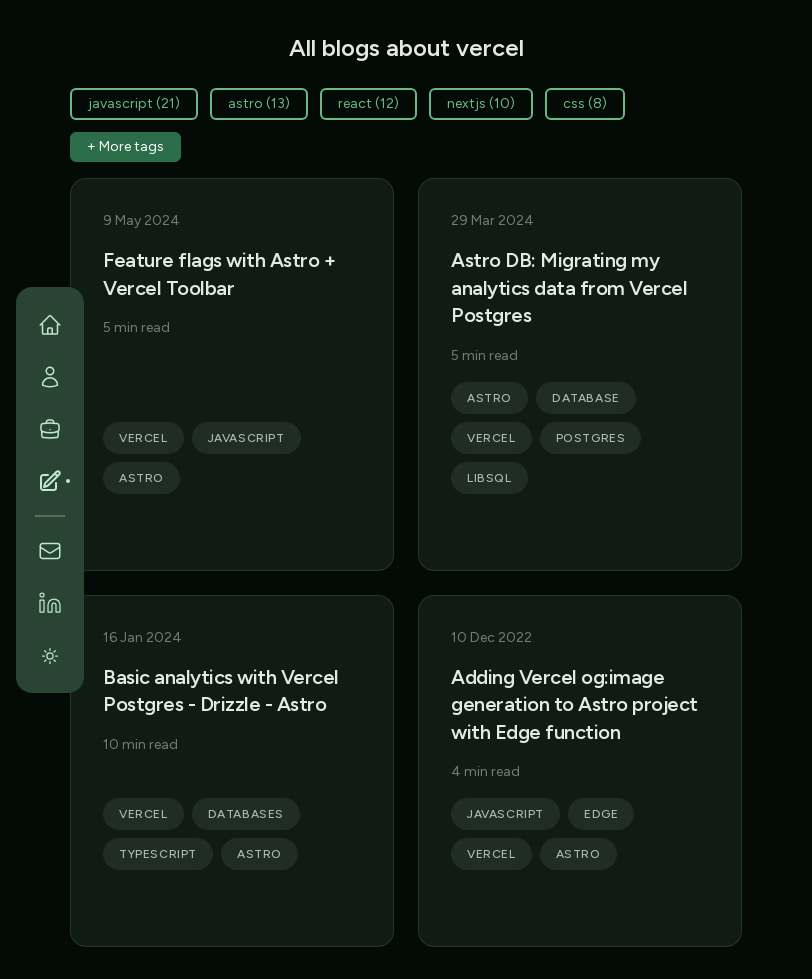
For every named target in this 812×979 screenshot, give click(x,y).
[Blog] (50, 481)
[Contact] (50, 551)
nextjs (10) (481, 103)
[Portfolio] (50, 429)
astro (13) (259, 103)
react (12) (368, 103)
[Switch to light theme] (50, 655)
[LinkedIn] (50, 603)
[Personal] (50, 377)
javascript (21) (134, 103)
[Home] (50, 325)
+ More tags (125, 146)
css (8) (585, 103)
